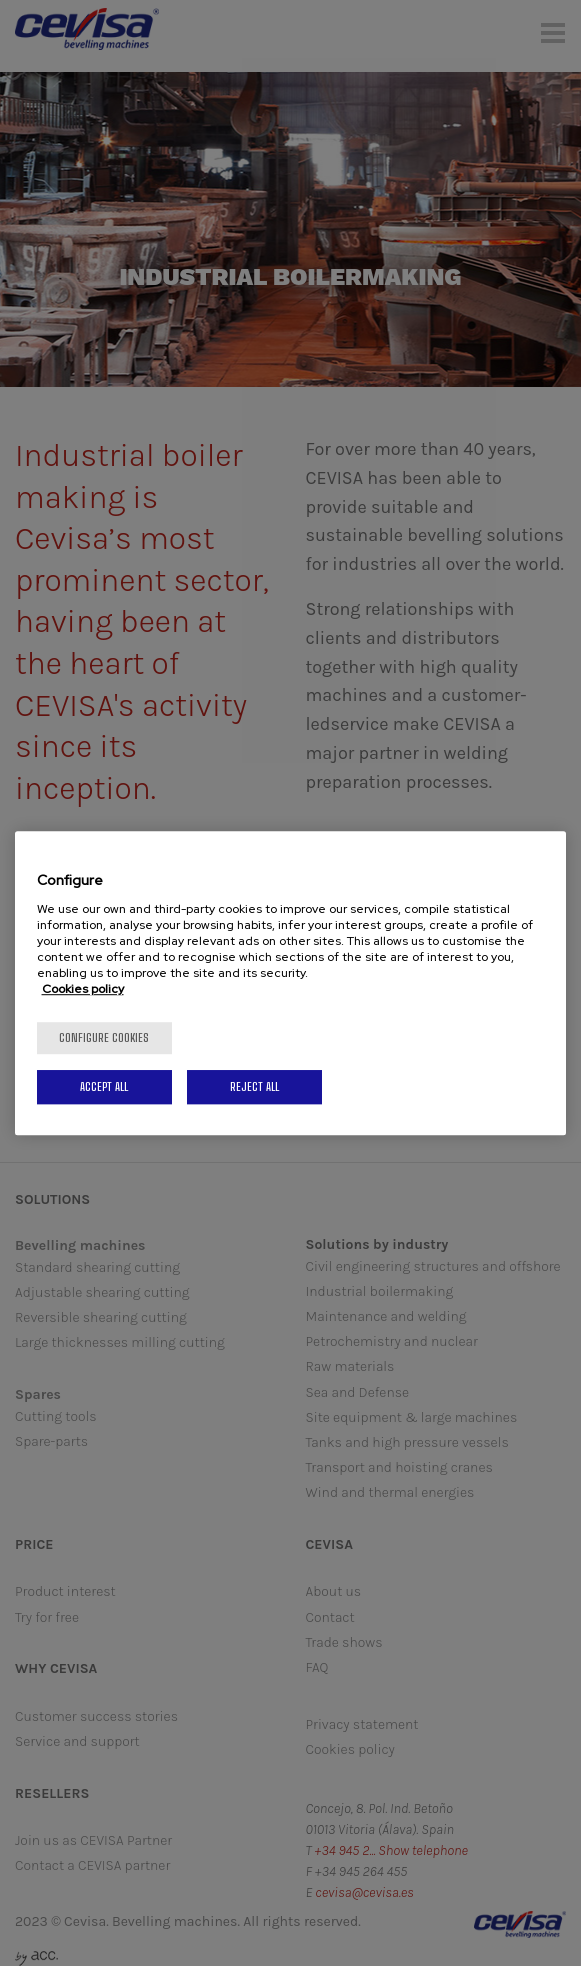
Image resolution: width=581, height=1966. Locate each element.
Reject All (254, 1086)
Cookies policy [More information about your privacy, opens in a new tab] (83, 989)
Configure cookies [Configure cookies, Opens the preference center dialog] (104, 1037)
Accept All (104, 1086)
